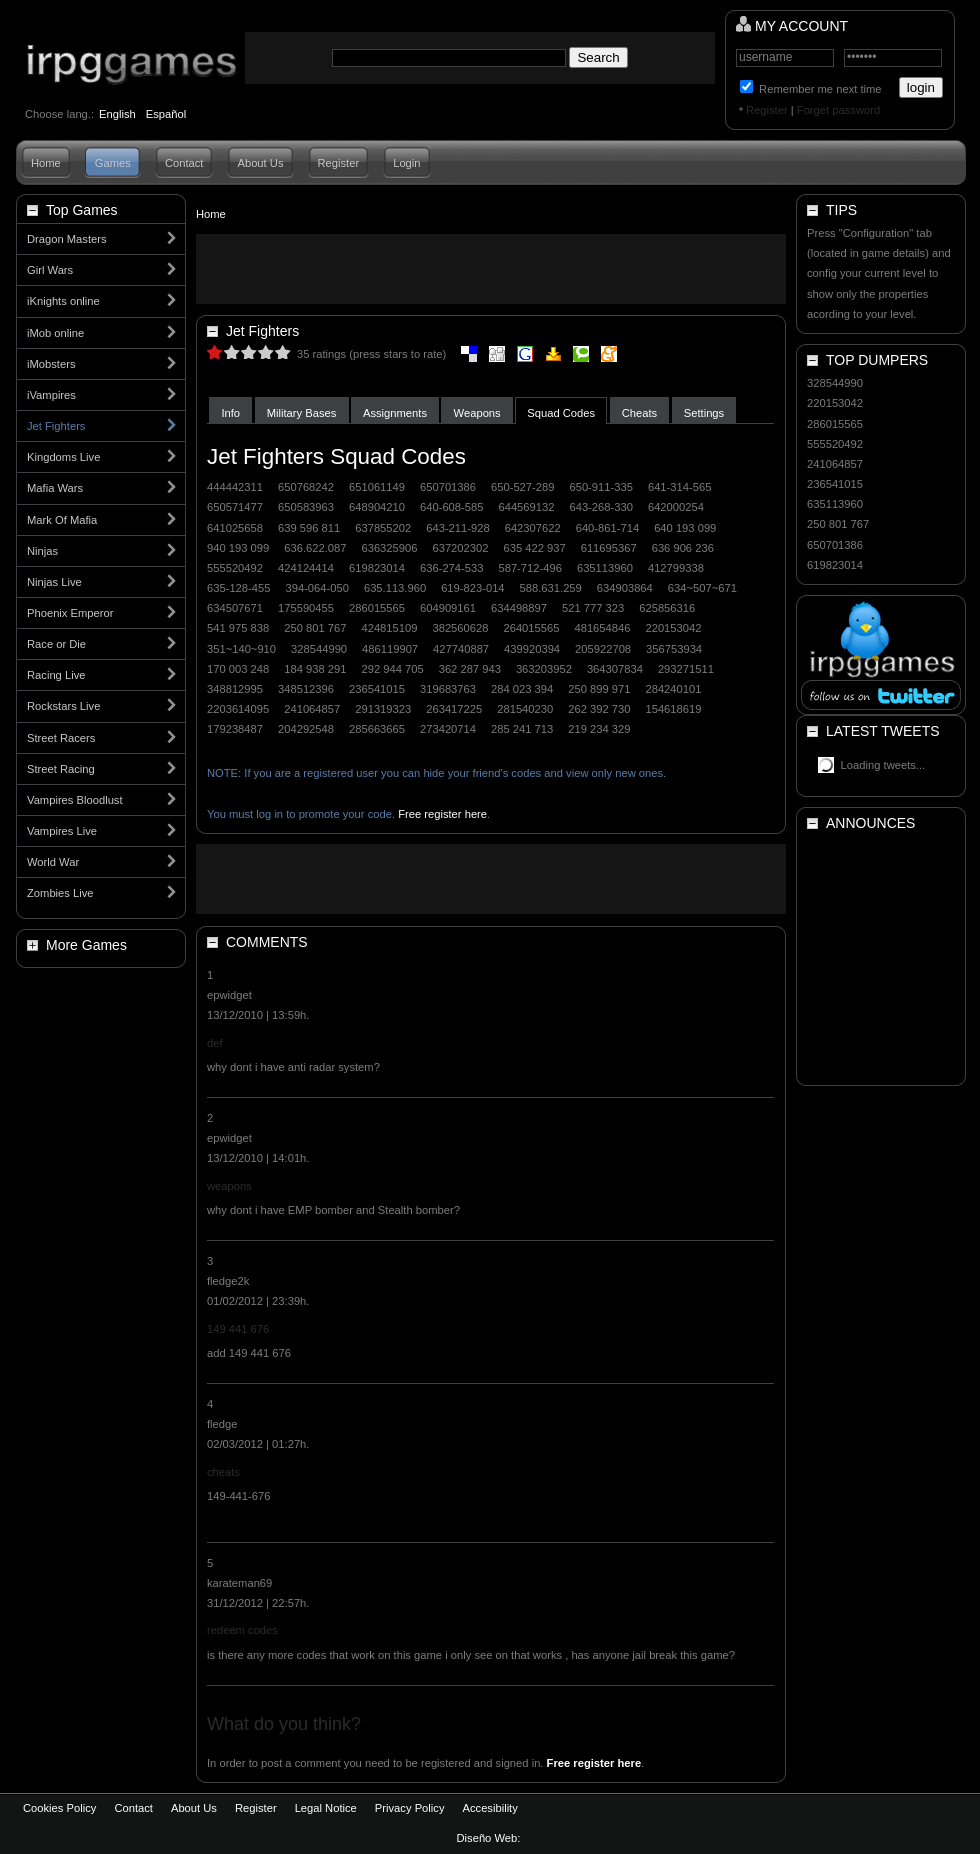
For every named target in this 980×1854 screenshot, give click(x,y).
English (117, 114)
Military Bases (302, 413)
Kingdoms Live (63, 457)
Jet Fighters (56, 426)
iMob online (55, 333)
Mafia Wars (55, 488)
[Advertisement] (491, 269)
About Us (260, 163)
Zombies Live (60, 893)
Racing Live (56, 675)
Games (113, 163)
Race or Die (56, 644)
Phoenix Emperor (70, 613)
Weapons (477, 413)
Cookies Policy (59, 1808)
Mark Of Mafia (62, 520)
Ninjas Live (54, 582)
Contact (184, 163)
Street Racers (61, 738)
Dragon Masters (67, 239)
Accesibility (489, 1808)
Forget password (838, 110)
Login (406, 163)
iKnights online (63, 301)
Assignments (395, 413)
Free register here (442, 814)
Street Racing (61, 769)
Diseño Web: (490, 1838)
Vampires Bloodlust (75, 800)
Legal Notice (326, 1808)
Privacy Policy (410, 1808)
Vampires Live (62, 831)
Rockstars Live (63, 706)
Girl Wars (50, 270)
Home (46, 163)
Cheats (639, 413)
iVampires (51, 395)
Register (767, 110)
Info (230, 413)
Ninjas (42, 551)
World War (53, 862)
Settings (704, 413)
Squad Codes (561, 413)
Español (166, 114)
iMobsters (51, 364)
